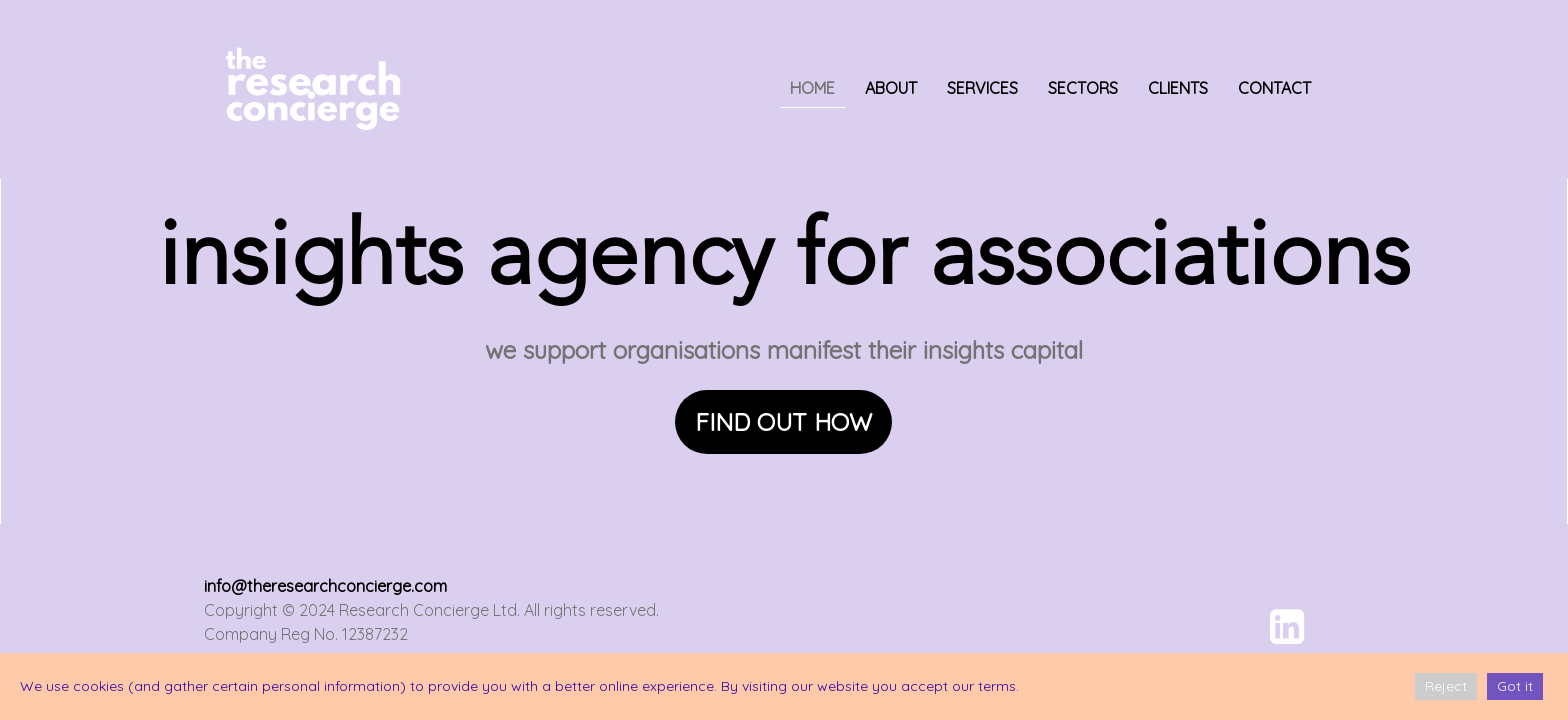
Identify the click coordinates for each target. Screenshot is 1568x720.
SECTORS (1083, 88)
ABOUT (891, 88)
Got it (1515, 686)
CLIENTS (1178, 88)
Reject (1446, 686)
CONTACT (1274, 88)
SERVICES (982, 88)
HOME (812, 88)
